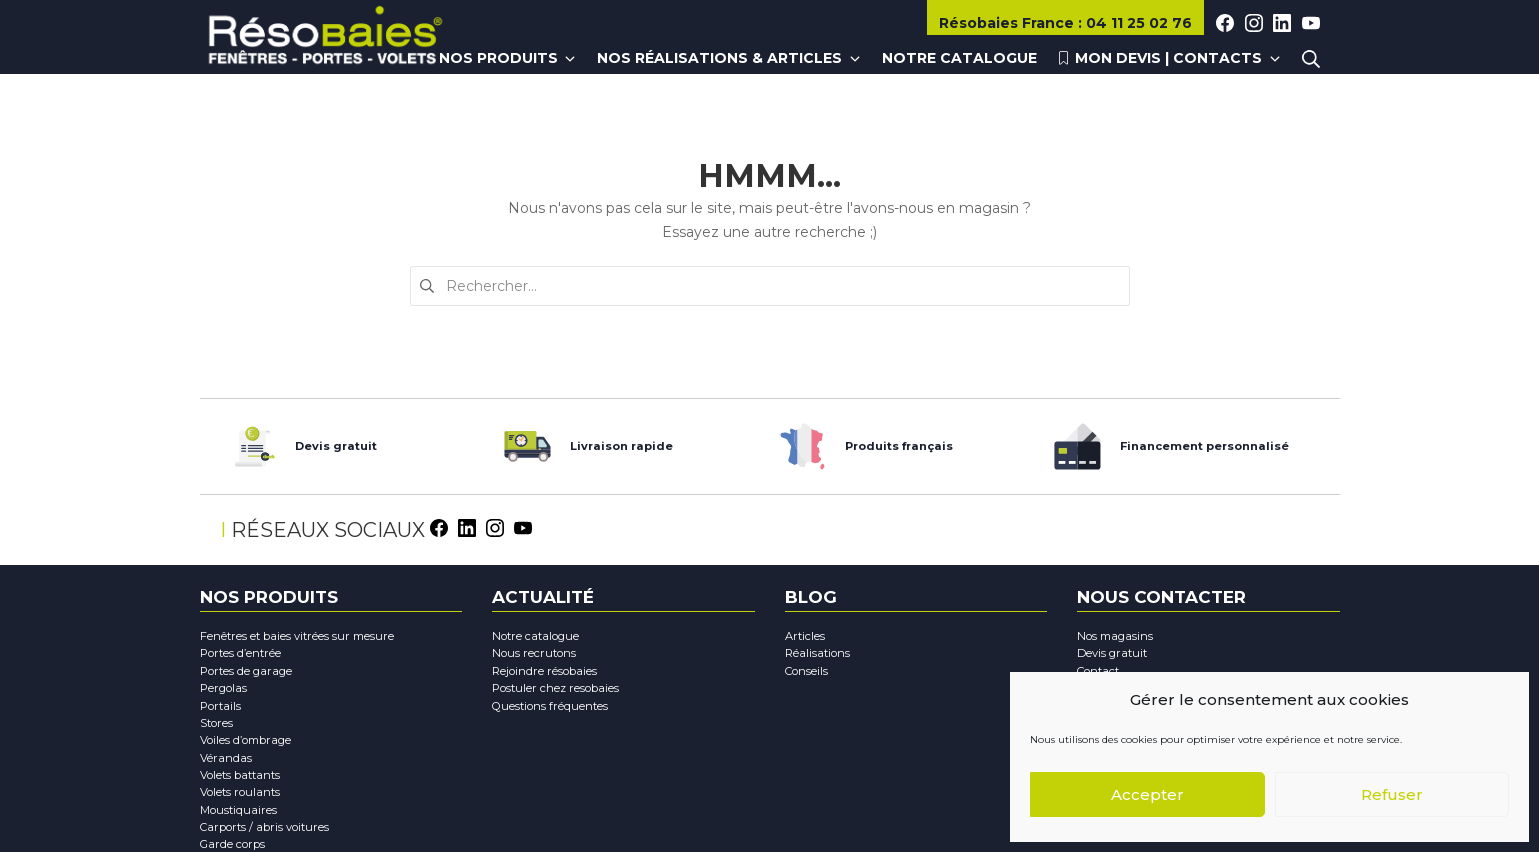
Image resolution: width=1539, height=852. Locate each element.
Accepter (1147, 794)
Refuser (1392, 794)
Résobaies (1008, 23)
